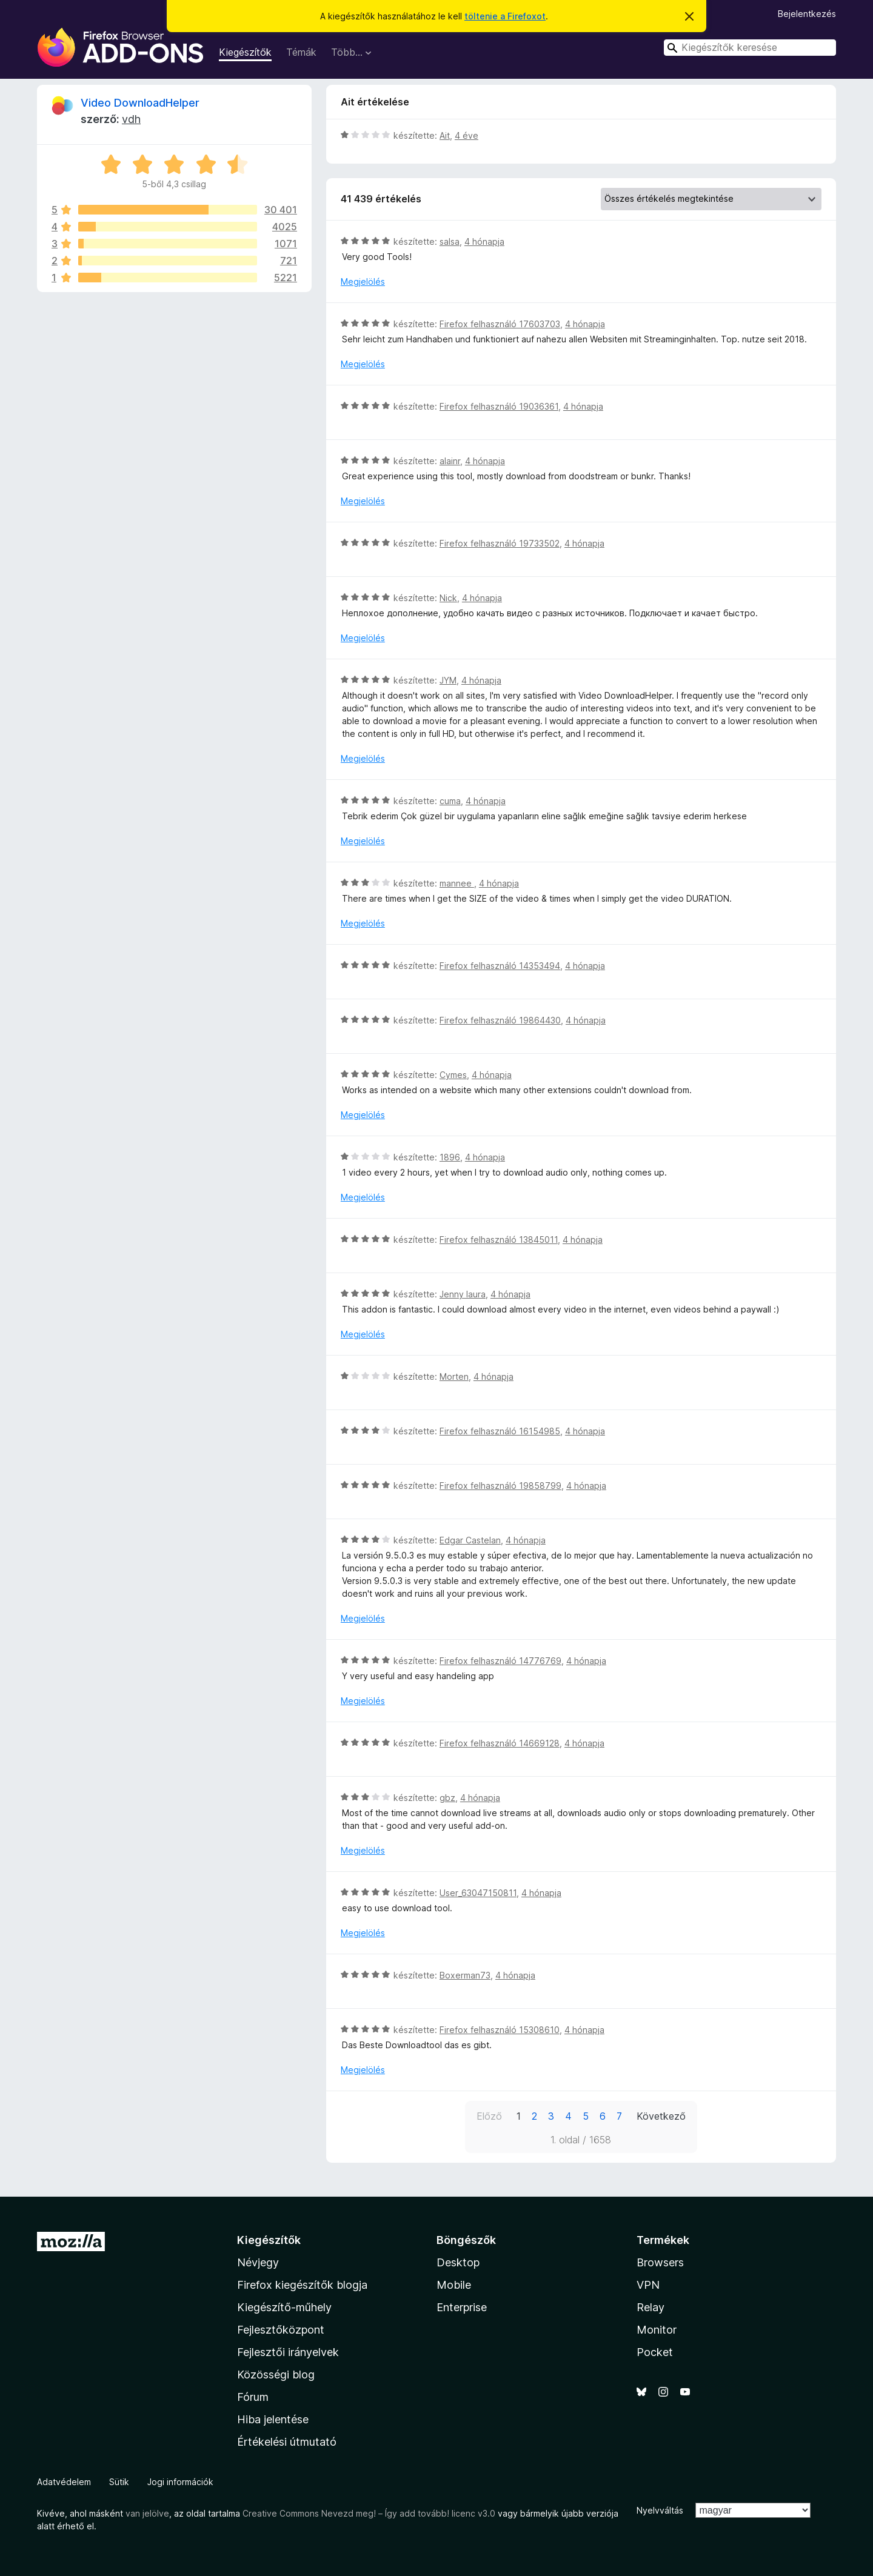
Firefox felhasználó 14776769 (500, 1661)
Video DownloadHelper (140, 102)
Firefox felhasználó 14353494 (500, 965)
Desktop (458, 2262)
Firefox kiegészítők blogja (302, 2284)
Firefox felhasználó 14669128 (500, 1743)
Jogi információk (180, 2482)
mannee (457, 883)
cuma (450, 801)
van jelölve (147, 2513)
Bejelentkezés (807, 13)
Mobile (453, 2284)
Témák (301, 52)
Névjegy (258, 2262)
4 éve (466, 135)
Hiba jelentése (273, 2419)
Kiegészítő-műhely (284, 2307)
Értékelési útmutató (286, 2441)
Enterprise (461, 2307)
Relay (650, 2307)
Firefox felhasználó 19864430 (500, 1020)
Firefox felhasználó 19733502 (500, 543)
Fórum (253, 2397)
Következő (661, 2116)
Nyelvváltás (660, 2510)
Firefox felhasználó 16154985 (500, 1431)
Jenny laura (463, 1294)
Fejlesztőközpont (280, 2329)
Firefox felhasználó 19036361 (499, 406)
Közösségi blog (276, 2374)
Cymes (453, 1075)
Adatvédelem (64, 2482)
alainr (450, 461)
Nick (448, 598)
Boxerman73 (465, 1975)
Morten (454, 1376)
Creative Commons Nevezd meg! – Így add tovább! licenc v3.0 (368, 2513)
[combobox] (750, 47)
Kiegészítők (245, 52)
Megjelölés (363, 281)
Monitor (657, 2329)
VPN (648, 2284)
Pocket (655, 2352)
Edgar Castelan (470, 1540)
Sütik (119, 2482)
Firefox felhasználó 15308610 (500, 2030)
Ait (445, 135)
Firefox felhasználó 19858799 (500, 1485)
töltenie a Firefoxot (505, 16)
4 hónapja (484, 241)
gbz (447, 1797)
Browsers (660, 2262)
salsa (450, 241)
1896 (450, 1157)
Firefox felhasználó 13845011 (499, 1239)
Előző (489, 2116)
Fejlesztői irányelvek (288, 2352)
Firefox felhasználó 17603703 (500, 324)
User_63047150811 (478, 1893)
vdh (131, 119)
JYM (448, 680)
